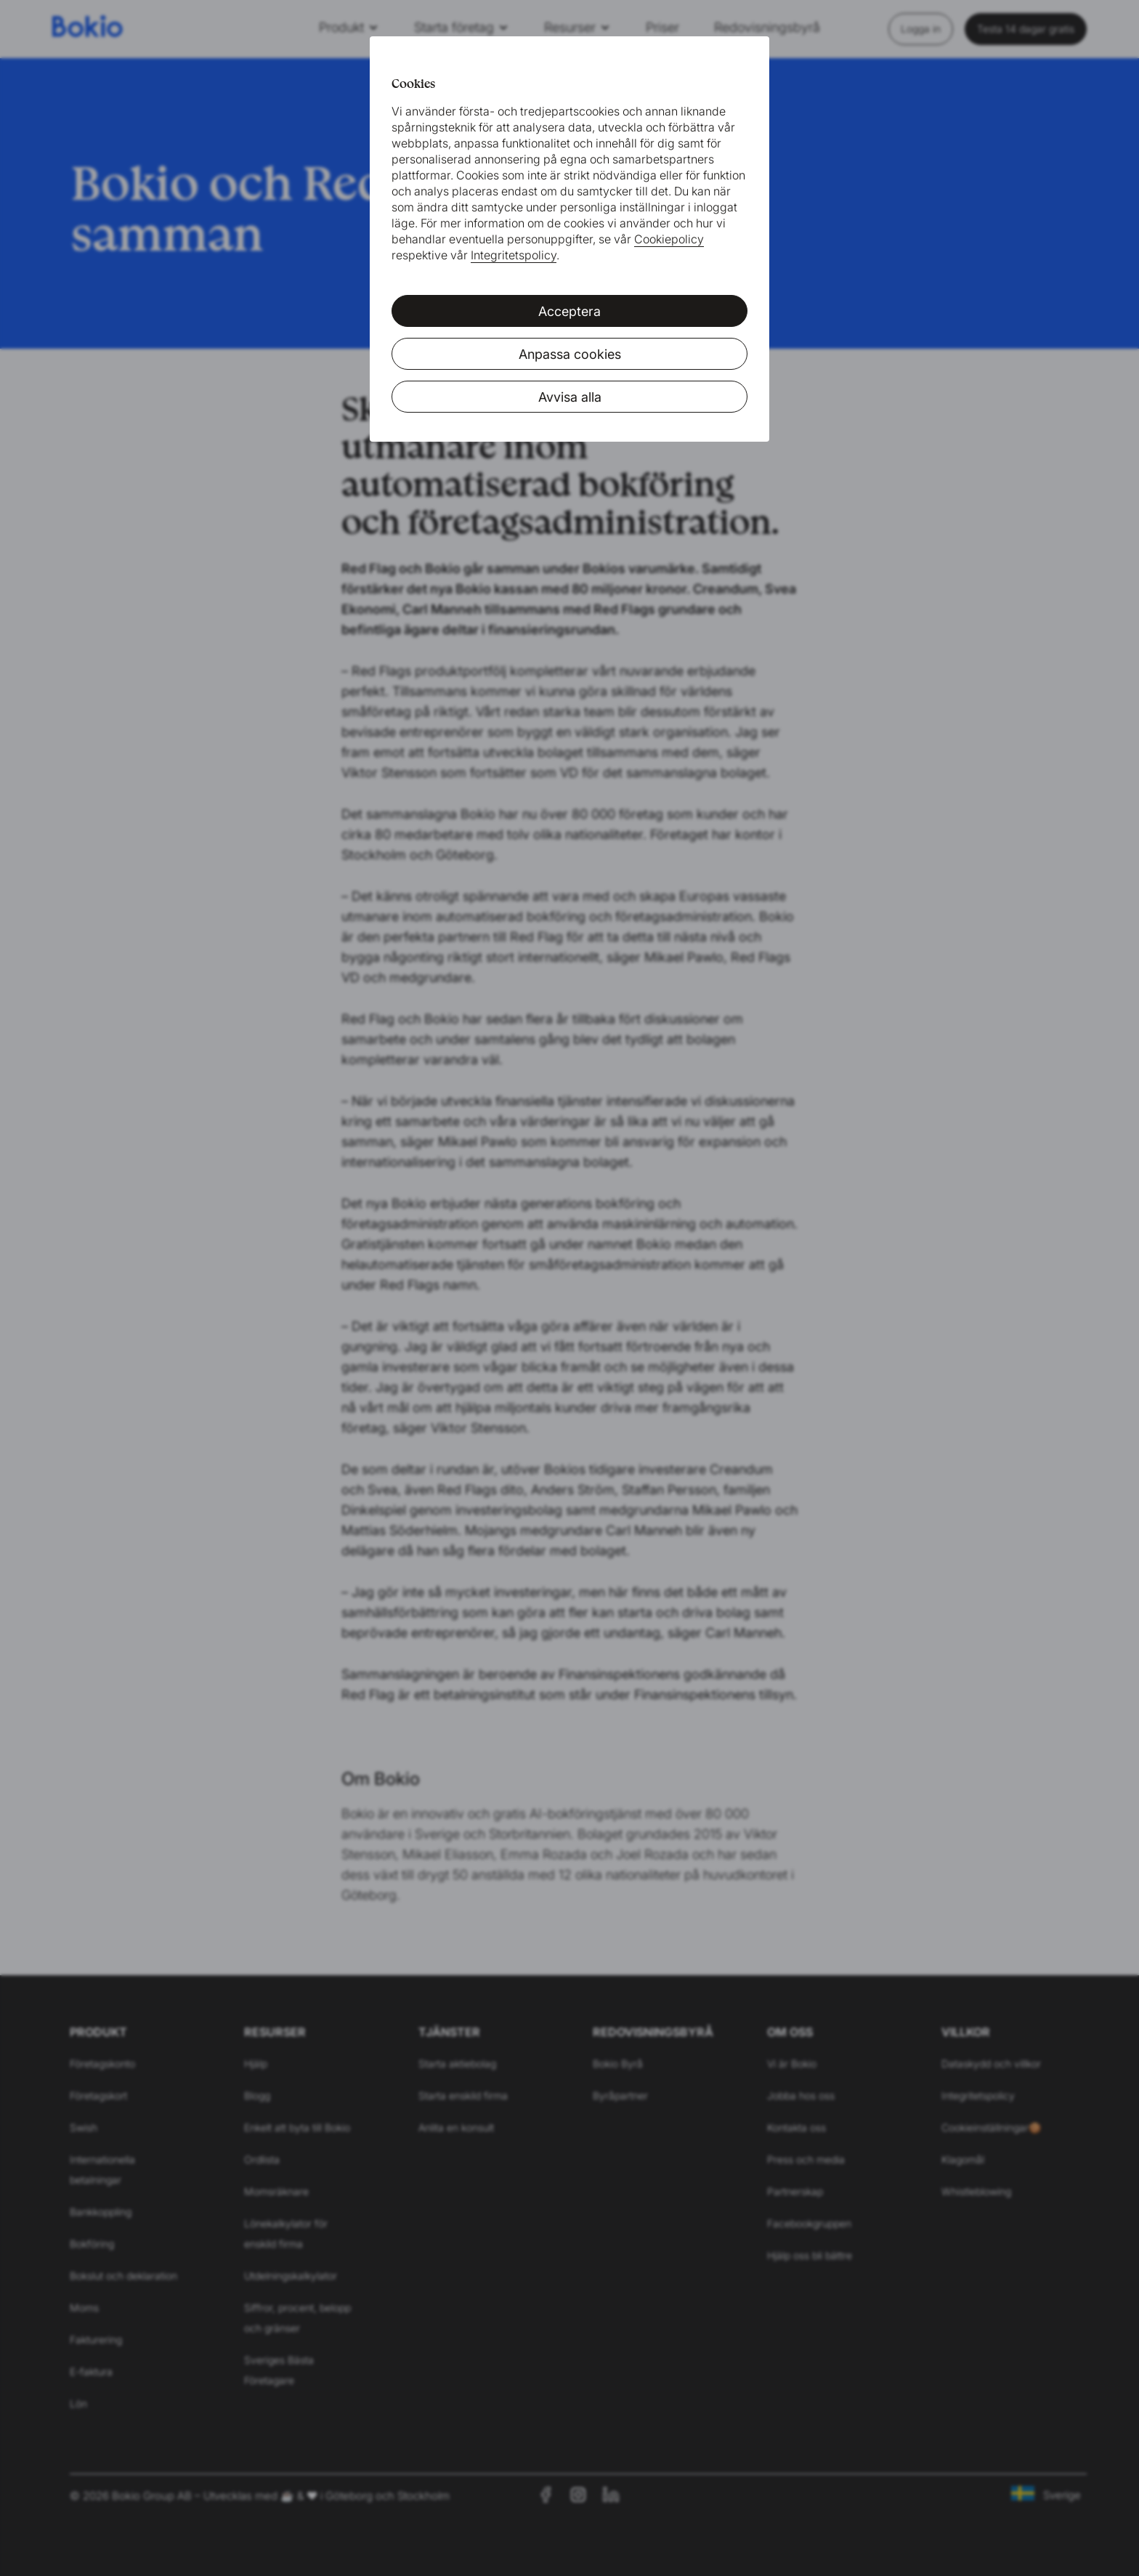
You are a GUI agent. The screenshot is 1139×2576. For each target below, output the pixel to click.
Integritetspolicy (513, 255)
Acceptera (569, 311)
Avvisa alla (569, 397)
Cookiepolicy (669, 239)
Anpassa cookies (570, 354)
